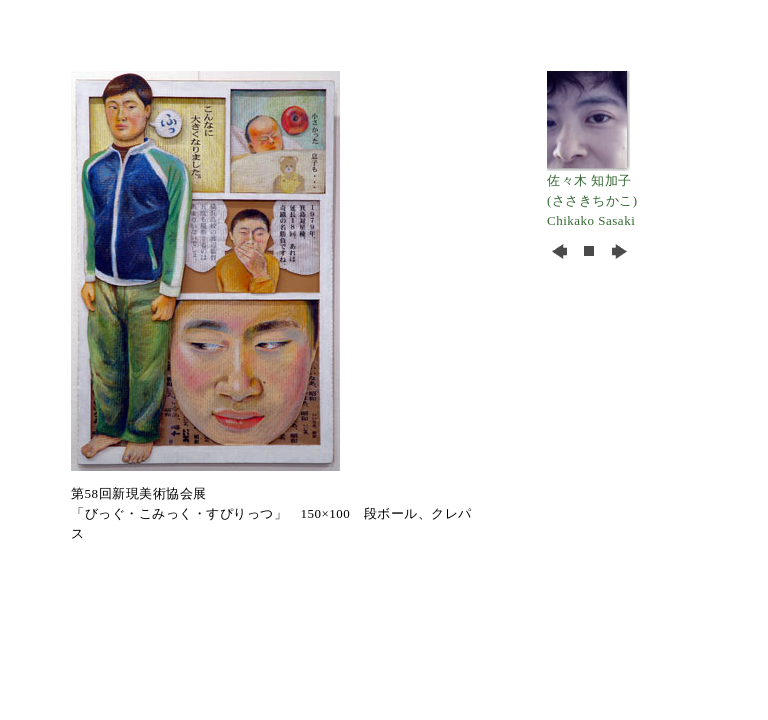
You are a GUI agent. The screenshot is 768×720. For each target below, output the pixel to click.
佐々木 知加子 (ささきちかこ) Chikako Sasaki (592, 193)
